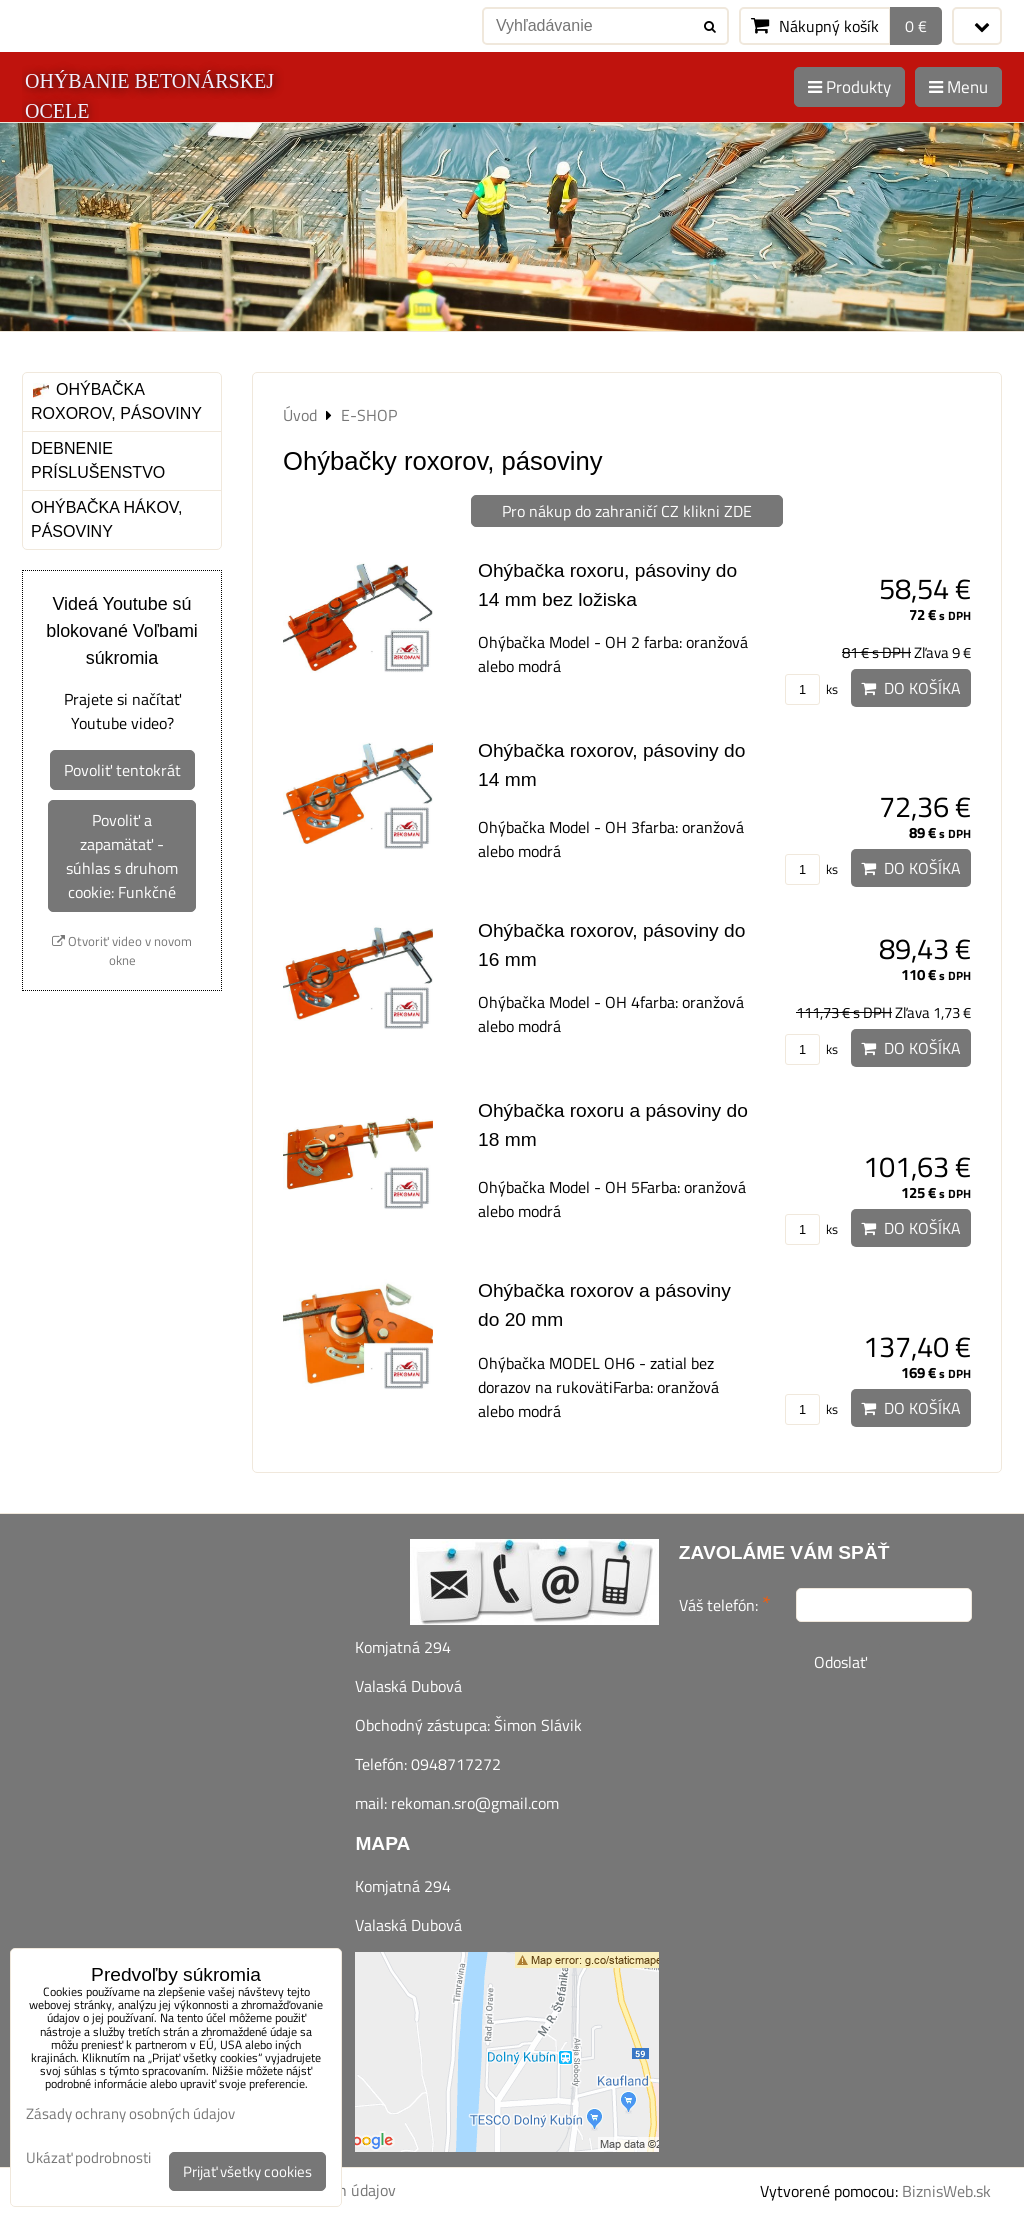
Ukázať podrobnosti (88, 2158)
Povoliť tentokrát (122, 770)
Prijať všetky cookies (247, 2171)
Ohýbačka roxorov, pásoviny (116, 401)
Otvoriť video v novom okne (122, 951)
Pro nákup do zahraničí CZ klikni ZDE (627, 511)
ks (811, 689)
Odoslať (840, 1662)
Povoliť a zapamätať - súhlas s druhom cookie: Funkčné (122, 856)
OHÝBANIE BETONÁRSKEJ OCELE (149, 96)
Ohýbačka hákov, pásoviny (106, 519)
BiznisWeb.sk (946, 2191)
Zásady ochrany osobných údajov (130, 2113)
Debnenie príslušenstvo (98, 460)
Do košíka (911, 688)
